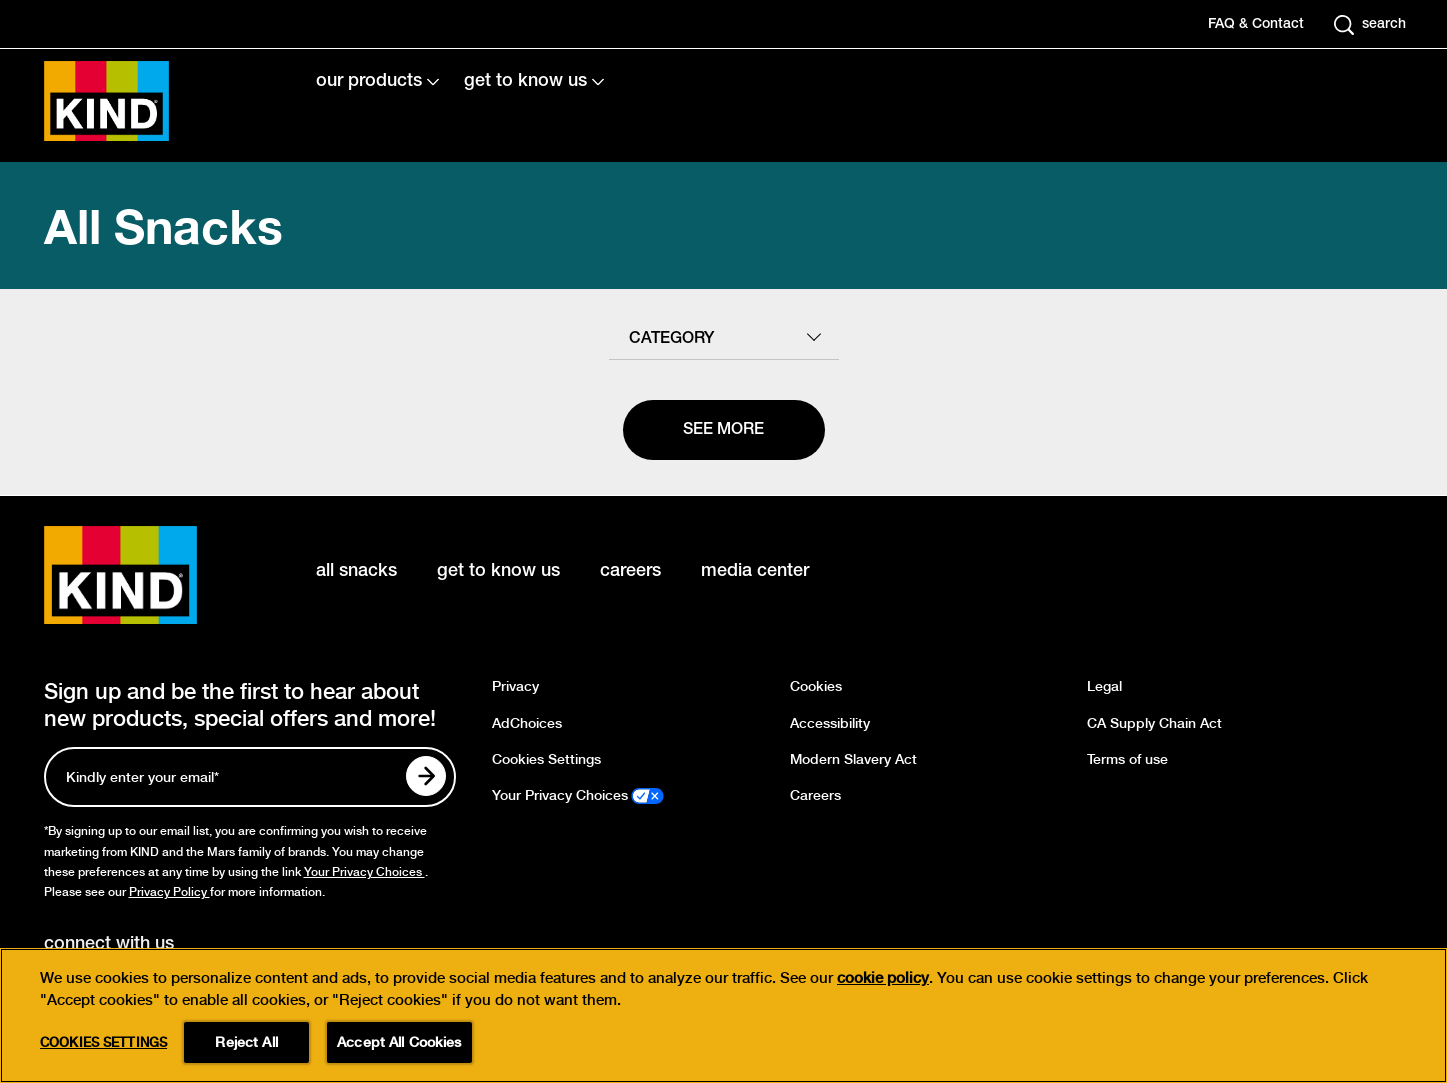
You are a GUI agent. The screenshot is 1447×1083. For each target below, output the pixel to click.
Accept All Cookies (399, 1042)
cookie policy (883, 978)
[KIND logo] (150, 575)
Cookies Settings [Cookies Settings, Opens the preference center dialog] (103, 1042)
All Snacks (163, 225)
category (671, 339)
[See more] (724, 430)
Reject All (246, 1042)
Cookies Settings (546, 759)
